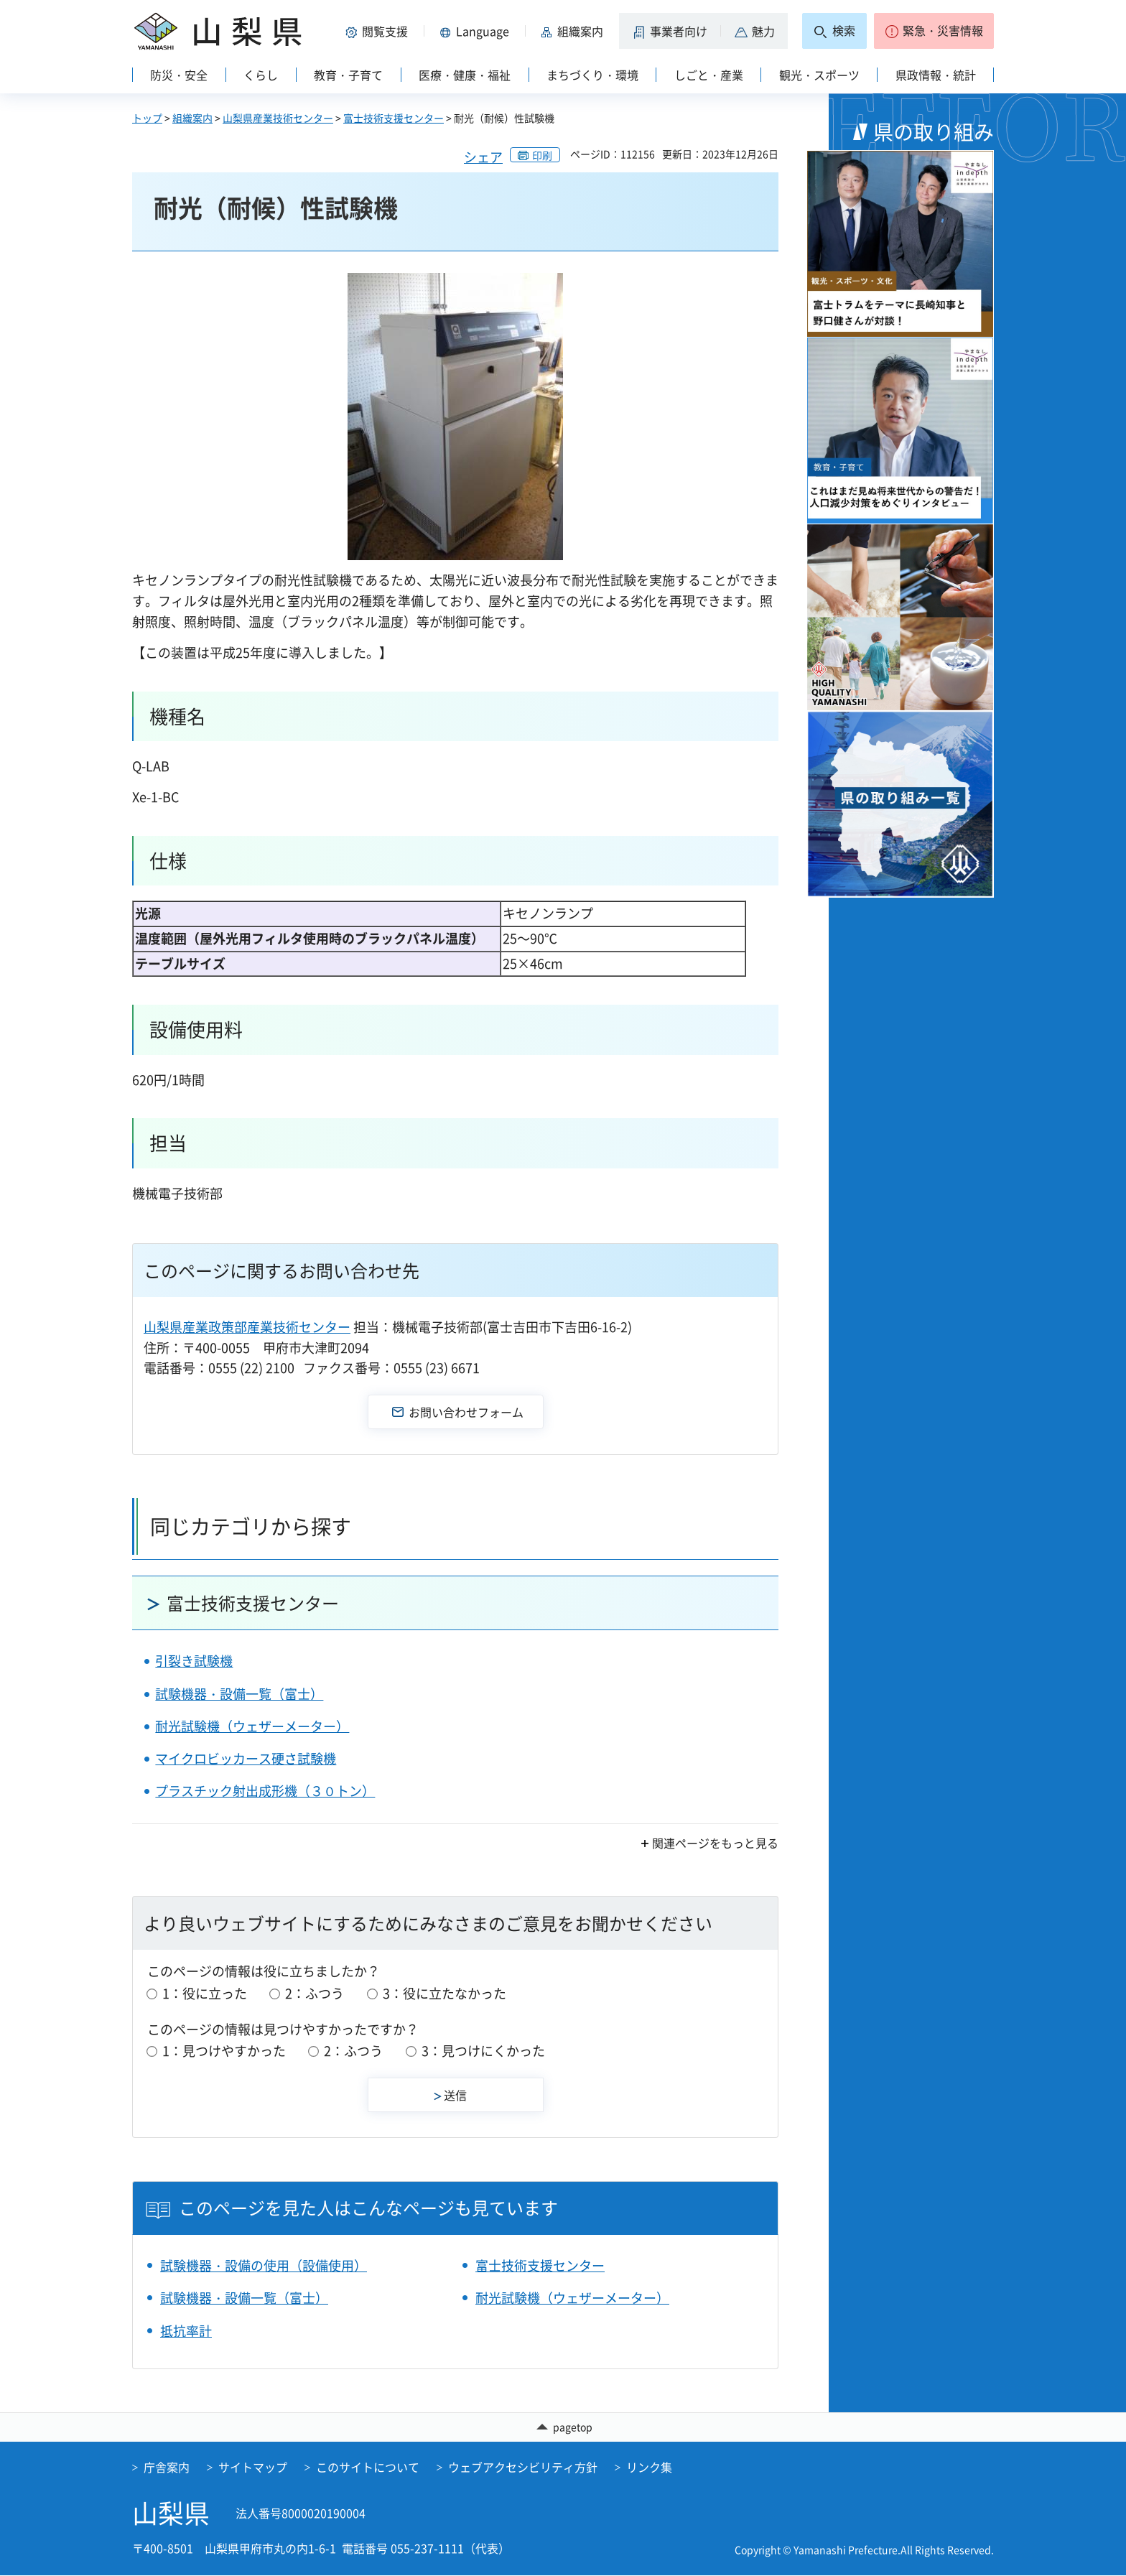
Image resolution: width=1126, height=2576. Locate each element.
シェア (483, 157)
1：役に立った (204, 1993)
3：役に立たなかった (444, 1993)
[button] (379, 31)
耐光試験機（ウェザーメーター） (252, 1726)
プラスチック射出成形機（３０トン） (265, 1790)
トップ (147, 118)
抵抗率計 (186, 2331)
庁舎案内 (167, 2467)
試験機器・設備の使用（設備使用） (263, 2265)
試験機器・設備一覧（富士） (239, 1693)
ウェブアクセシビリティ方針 (522, 2467)
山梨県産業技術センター (278, 118)
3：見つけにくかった (483, 2050)
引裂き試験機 (194, 1660)
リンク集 (649, 2467)
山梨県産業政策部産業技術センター (247, 1326)
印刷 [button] (542, 155)
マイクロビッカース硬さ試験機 (245, 1758)
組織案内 (192, 118)
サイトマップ (252, 2467)
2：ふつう (314, 1993)
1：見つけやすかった (224, 2050)
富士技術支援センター (393, 118)
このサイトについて (367, 2467)
